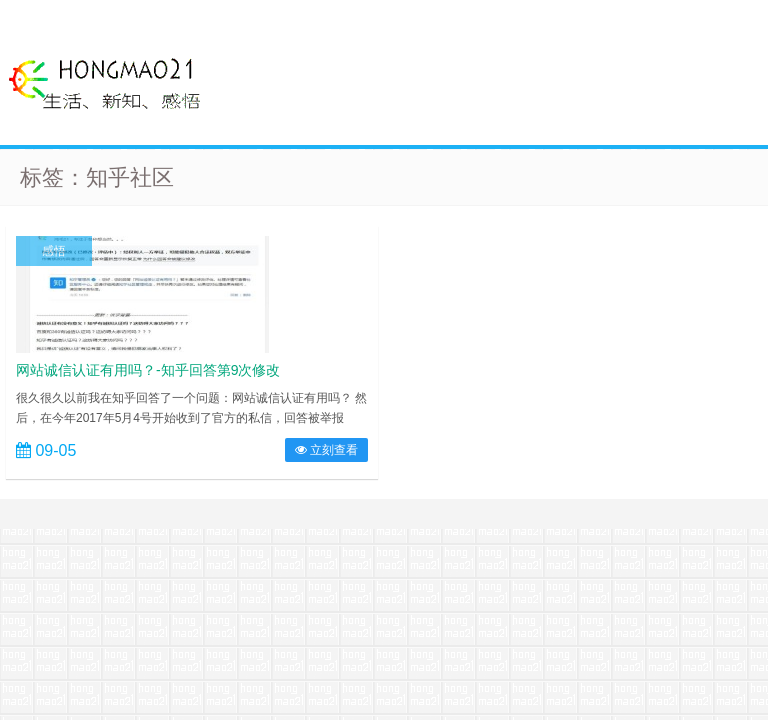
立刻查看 (326, 450)
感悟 (54, 251)
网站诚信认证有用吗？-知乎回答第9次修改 (148, 370)
